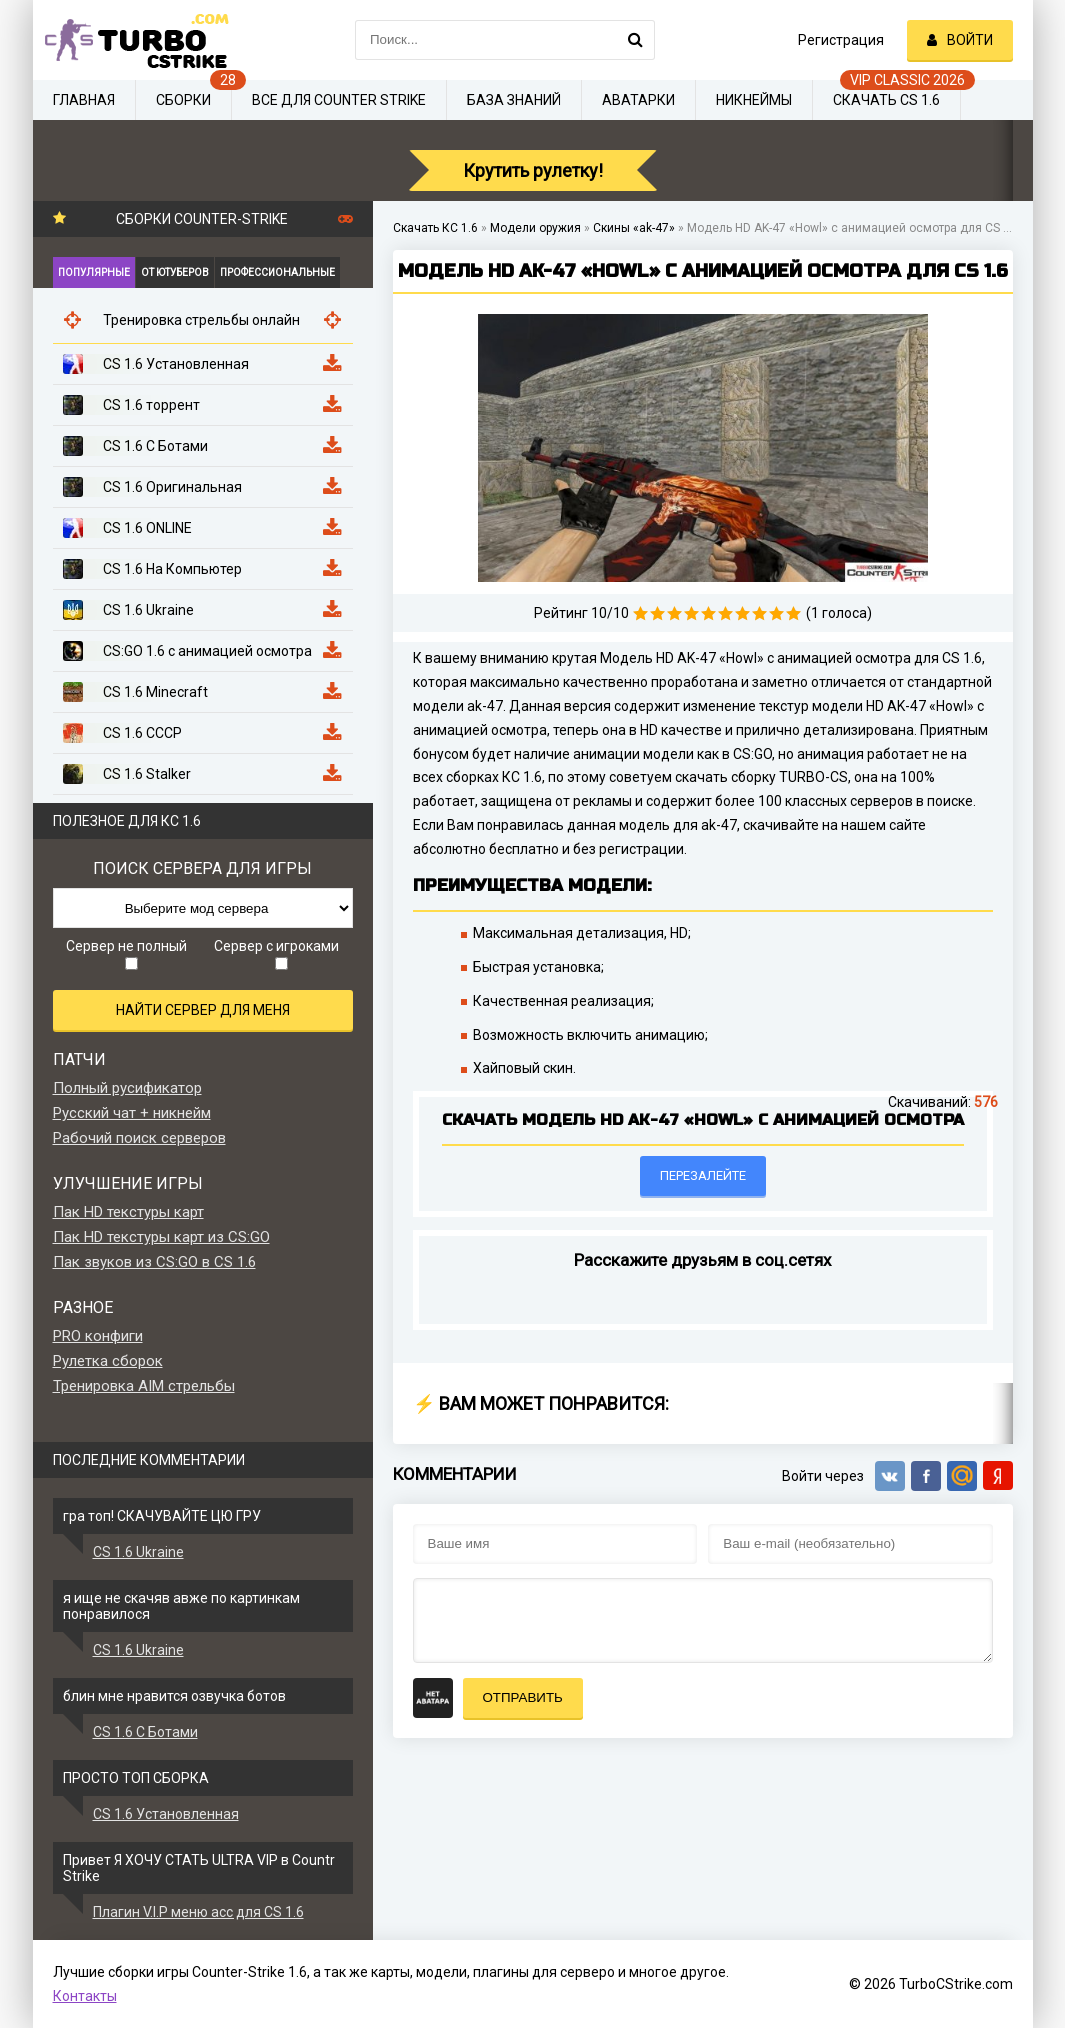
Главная (84, 100)
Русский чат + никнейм (132, 1113)
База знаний (514, 100)
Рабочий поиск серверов (139, 1138)
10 (793, 613)
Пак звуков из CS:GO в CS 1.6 (154, 1262)
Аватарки (638, 100)
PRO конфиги (98, 1336)
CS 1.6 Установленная (166, 1814)
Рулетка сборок (108, 1361)
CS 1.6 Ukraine (138, 1552)
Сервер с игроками (276, 954)
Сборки (183, 100)
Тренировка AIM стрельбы (144, 1386)
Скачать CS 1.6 (886, 100)
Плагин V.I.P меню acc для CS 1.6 (198, 1912)
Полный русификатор (127, 1088)
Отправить (523, 1697)
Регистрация (841, 40)
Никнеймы (754, 100)
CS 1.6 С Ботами (145, 1732)
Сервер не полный (126, 954)
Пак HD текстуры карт (128, 1212)
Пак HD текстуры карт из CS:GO (161, 1237)
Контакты (85, 1996)
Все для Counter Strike (339, 100)
